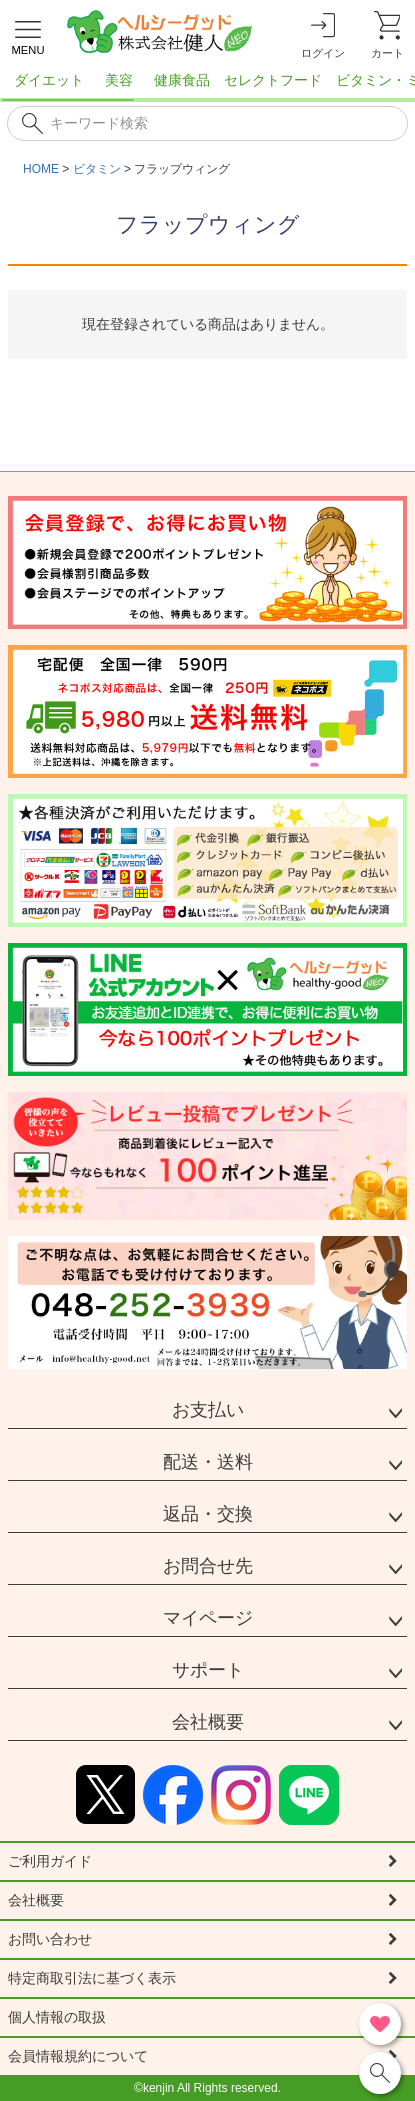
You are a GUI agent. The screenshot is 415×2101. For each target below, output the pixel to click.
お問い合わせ (50, 1939)
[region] (207, 86)
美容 (119, 80)
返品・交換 (208, 1514)
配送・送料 (208, 1462)
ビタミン (97, 169)
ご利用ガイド (50, 1861)
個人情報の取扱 (57, 2017)
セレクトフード (273, 80)
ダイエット (49, 80)
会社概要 (208, 1722)
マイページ (208, 1618)
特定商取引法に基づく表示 (92, 1978)
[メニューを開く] (28, 35)
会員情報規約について (78, 2056)
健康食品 (182, 80)
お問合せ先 (208, 1566)
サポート (208, 1670)
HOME (41, 169)
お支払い (208, 1410)
